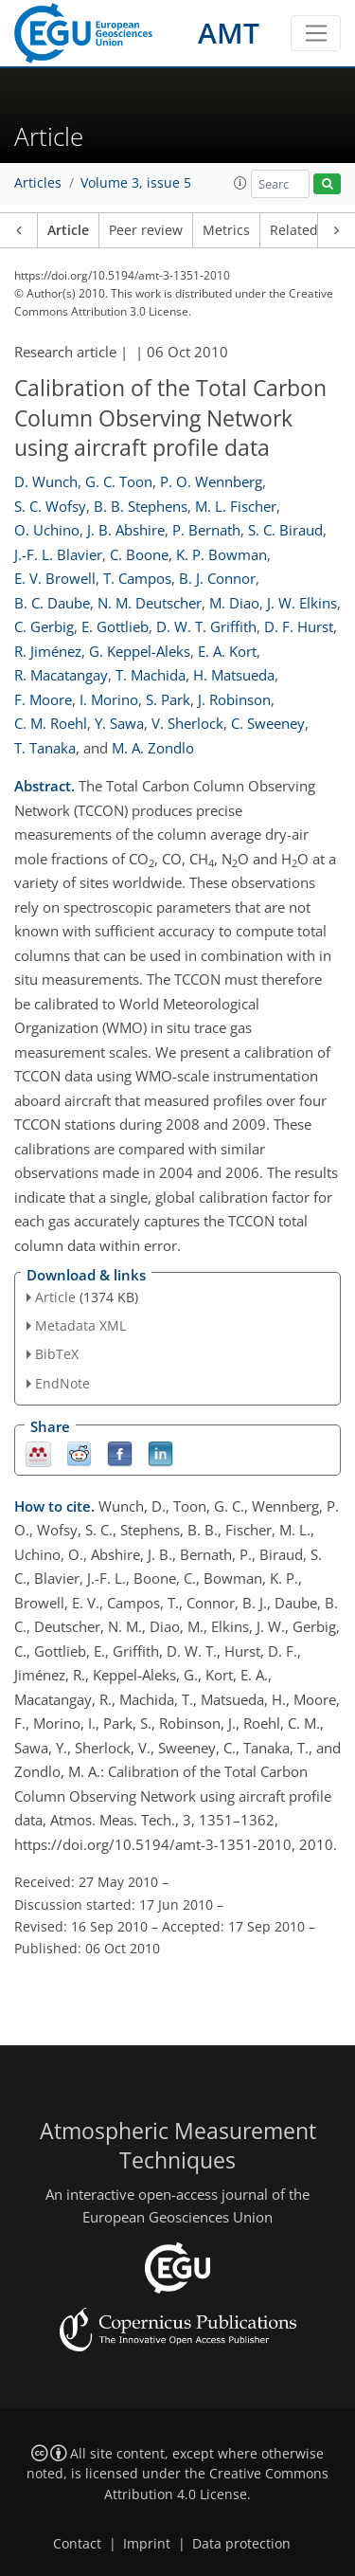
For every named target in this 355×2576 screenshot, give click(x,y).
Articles (38, 182)
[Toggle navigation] (316, 33)
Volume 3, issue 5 (135, 182)
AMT (228, 32)
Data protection (241, 2543)
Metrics (226, 230)
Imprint (146, 2543)
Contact (77, 2543)
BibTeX (57, 1354)
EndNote (62, 1383)
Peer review (146, 230)
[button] (240, 182)
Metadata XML (80, 1325)
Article (68, 230)
